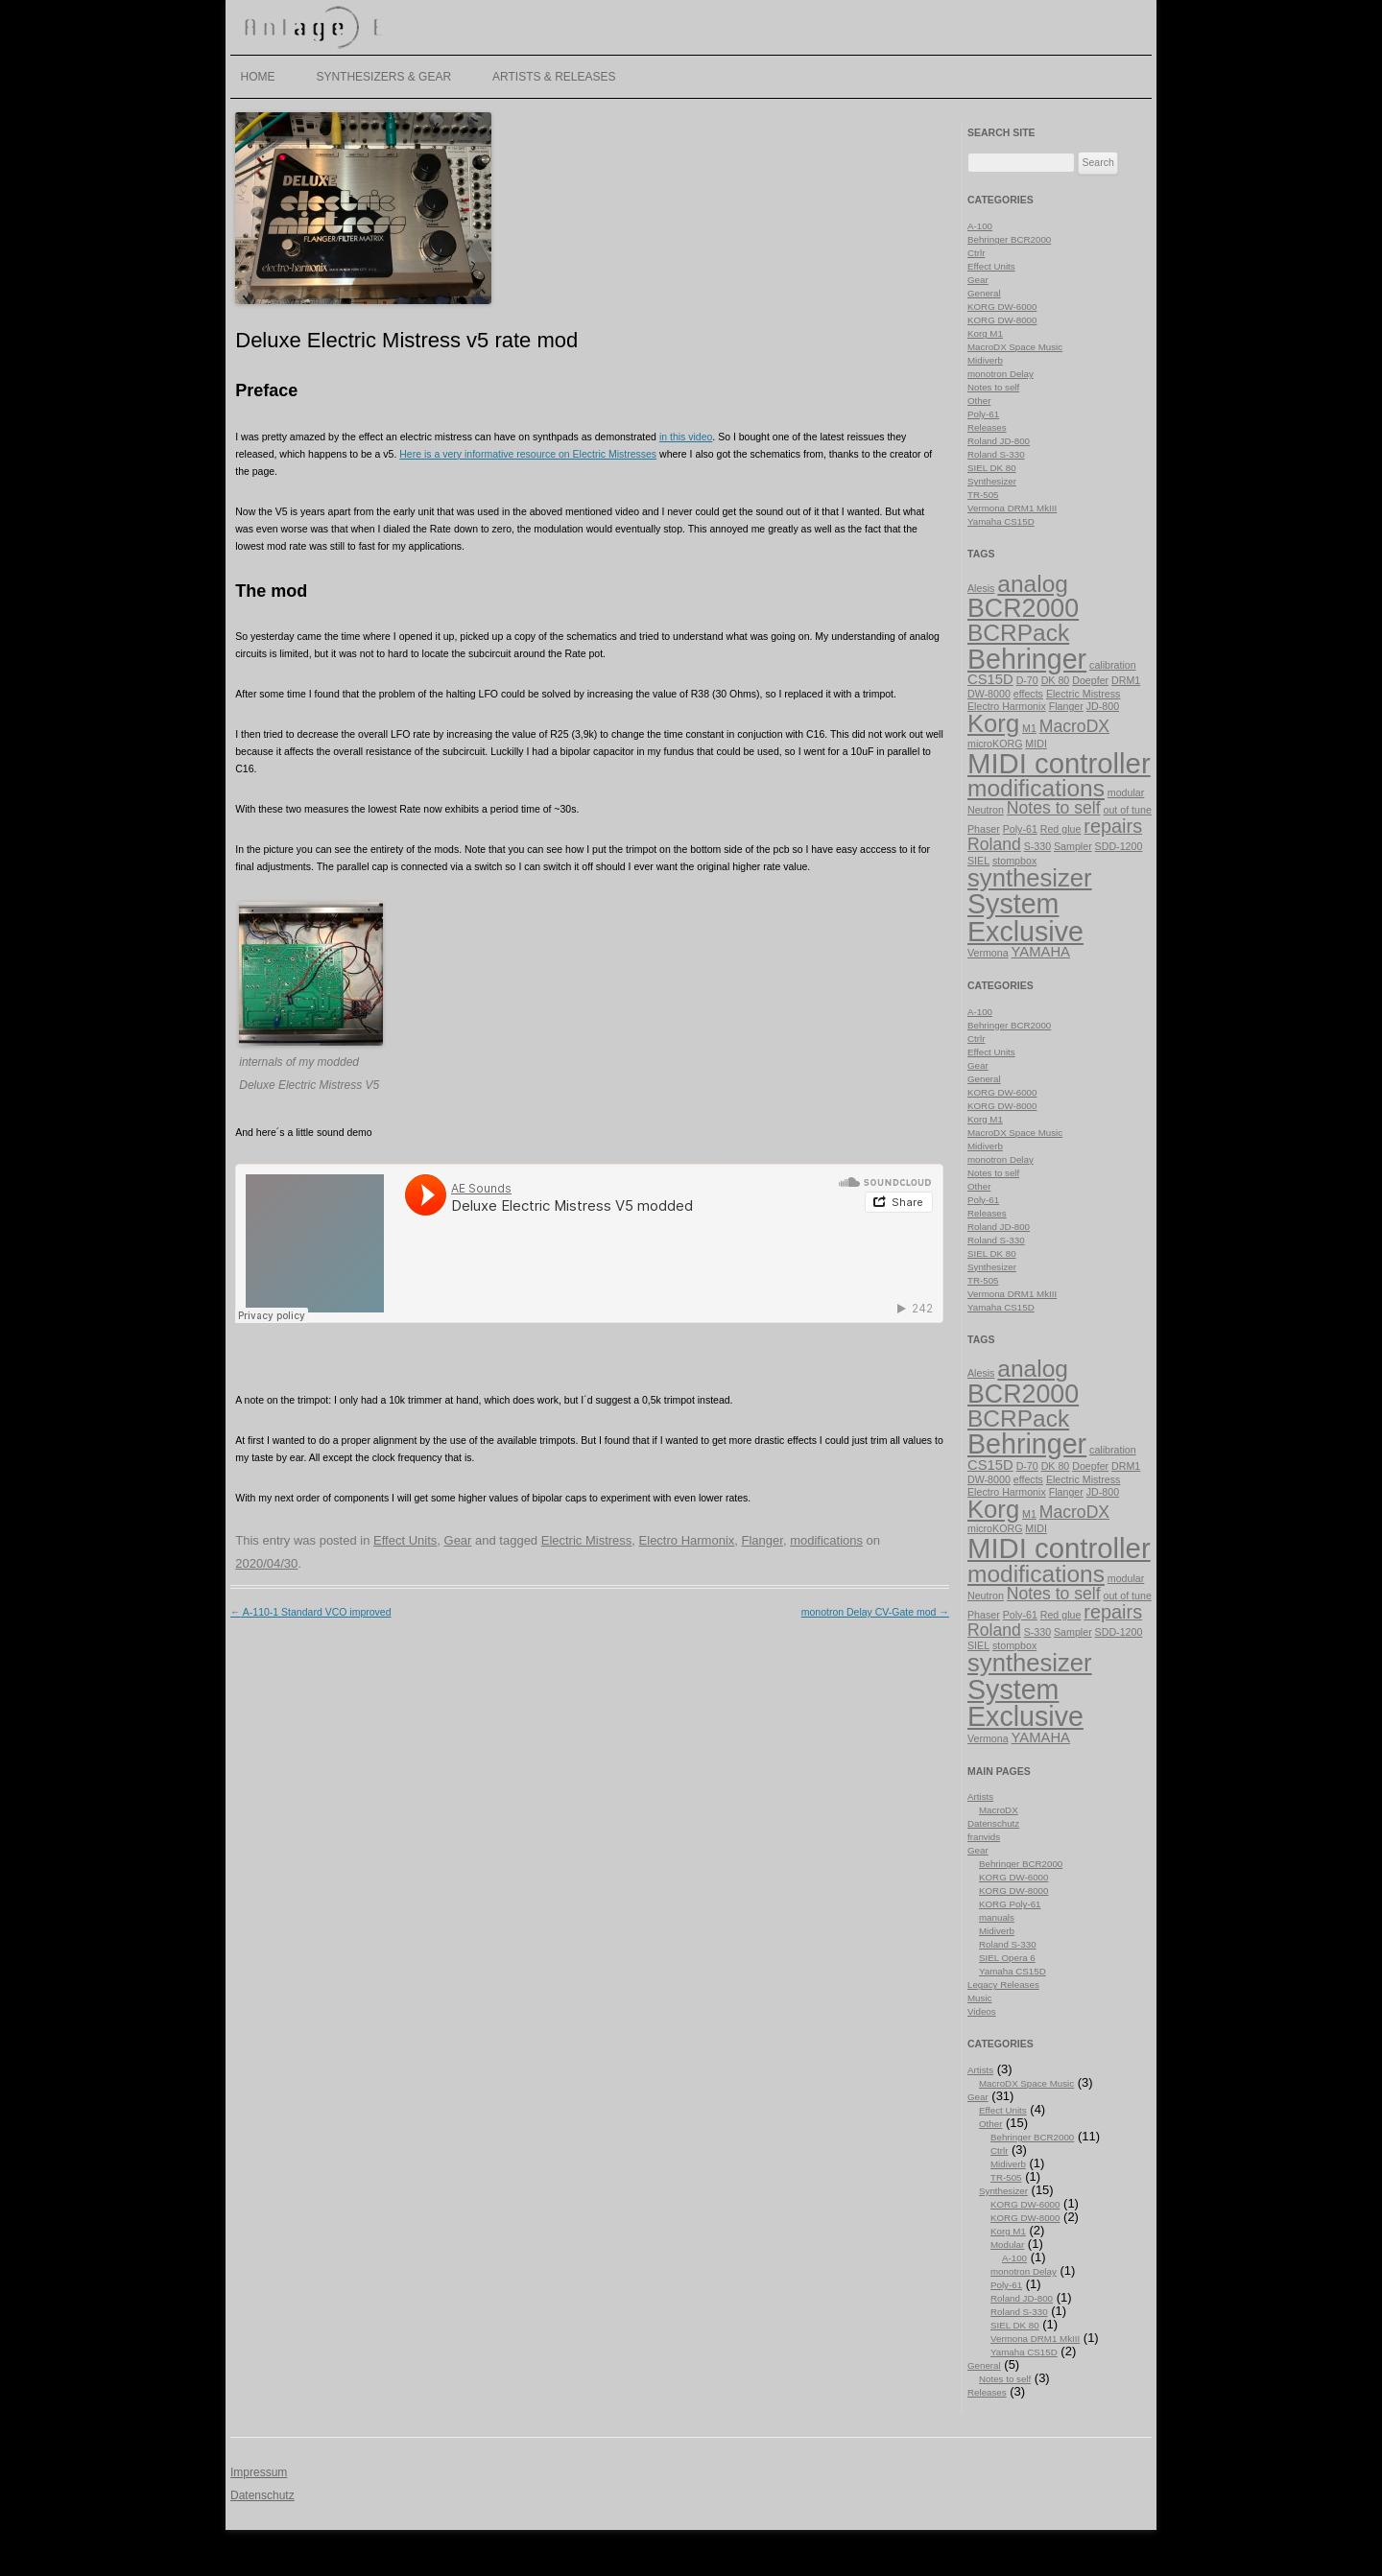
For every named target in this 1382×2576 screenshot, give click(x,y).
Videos (981, 2011)
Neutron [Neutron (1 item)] (985, 809)
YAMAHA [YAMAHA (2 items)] (1041, 951)
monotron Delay (1000, 373)
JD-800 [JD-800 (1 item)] (1102, 706)
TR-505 (983, 494)
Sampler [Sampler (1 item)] (1073, 846)
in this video (685, 436)
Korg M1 (985, 333)
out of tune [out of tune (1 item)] (1127, 809)
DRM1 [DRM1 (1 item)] (1125, 680)
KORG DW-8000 (1001, 320)
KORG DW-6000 (1001, 306)
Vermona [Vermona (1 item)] (988, 952)
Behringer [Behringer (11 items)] (1026, 659)
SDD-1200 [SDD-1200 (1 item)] (1119, 846)
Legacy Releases (1003, 1984)
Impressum (258, 2472)
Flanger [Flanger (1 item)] (1066, 706)
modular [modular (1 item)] (1126, 792)
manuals (996, 1917)
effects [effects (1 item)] (1028, 693)
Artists (980, 1796)
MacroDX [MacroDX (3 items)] (1074, 726)
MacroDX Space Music (1014, 347)
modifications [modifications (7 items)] (1036, 788)
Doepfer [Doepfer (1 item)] (1090, 680)
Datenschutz (993, 1823)
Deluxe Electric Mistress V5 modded (369, 1382)
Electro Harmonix (687, 1540)
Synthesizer (991, 481)
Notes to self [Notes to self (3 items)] (1054, 807)
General (984, 293)
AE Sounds (259, 1382)
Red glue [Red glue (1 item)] (1061, 829)
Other (978, 400)
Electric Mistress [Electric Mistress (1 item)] (1083, 693)
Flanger (762, 1540)
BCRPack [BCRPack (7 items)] (1018, 633)
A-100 (979, 226)
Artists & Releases (554, 76)
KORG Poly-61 (1009, 1904)
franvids (983, 1837)
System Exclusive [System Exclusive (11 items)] (1025, 917)
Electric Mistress (586, 1540)
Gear (458, 1540)
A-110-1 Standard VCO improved (311, 1612)
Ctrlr (976, 253)
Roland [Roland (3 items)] (994, 844)
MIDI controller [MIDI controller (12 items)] (1059, 763)
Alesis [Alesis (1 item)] (980, 588)
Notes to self (993, 387)
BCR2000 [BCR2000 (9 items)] (1023, 608)
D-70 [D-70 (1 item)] (1027, 680)
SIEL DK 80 (991, 467)
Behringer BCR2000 (1009, 239)
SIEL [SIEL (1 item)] (978, 860)
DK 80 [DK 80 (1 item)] (1055, 680)
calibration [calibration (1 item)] (1112, 665)
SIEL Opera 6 (1007, 1957)
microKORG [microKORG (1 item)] (994, 743)
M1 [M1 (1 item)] (1029, 728)
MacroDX (998, 1810)
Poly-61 (983, 414)
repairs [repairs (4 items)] (1113, 826)
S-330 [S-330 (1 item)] (1037, 846)
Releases (987, 427)
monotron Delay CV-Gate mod (875, 1612)
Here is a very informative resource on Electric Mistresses (527, 454)
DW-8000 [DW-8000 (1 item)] (989, 693)
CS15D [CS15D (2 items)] (990, 679)
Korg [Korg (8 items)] (993, 723)
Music (979, 1998)
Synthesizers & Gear (383, 76)
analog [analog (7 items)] (1032, 584)
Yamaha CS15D (1001, 521)
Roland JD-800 (998, 441)
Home (258, 76)
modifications (826, 1540)
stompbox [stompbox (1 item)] (1014, 860)
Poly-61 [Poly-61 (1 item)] (1020, 829)
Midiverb (985, 360)
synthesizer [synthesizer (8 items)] (1029, 877)
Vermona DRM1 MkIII (1012, 508)
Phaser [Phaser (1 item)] (983, 829)
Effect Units (405, 1540)
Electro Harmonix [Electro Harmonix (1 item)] (1006, 706)
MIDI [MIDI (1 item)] (1036, 743)
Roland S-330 (996, 454)
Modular (1007, 2244)
